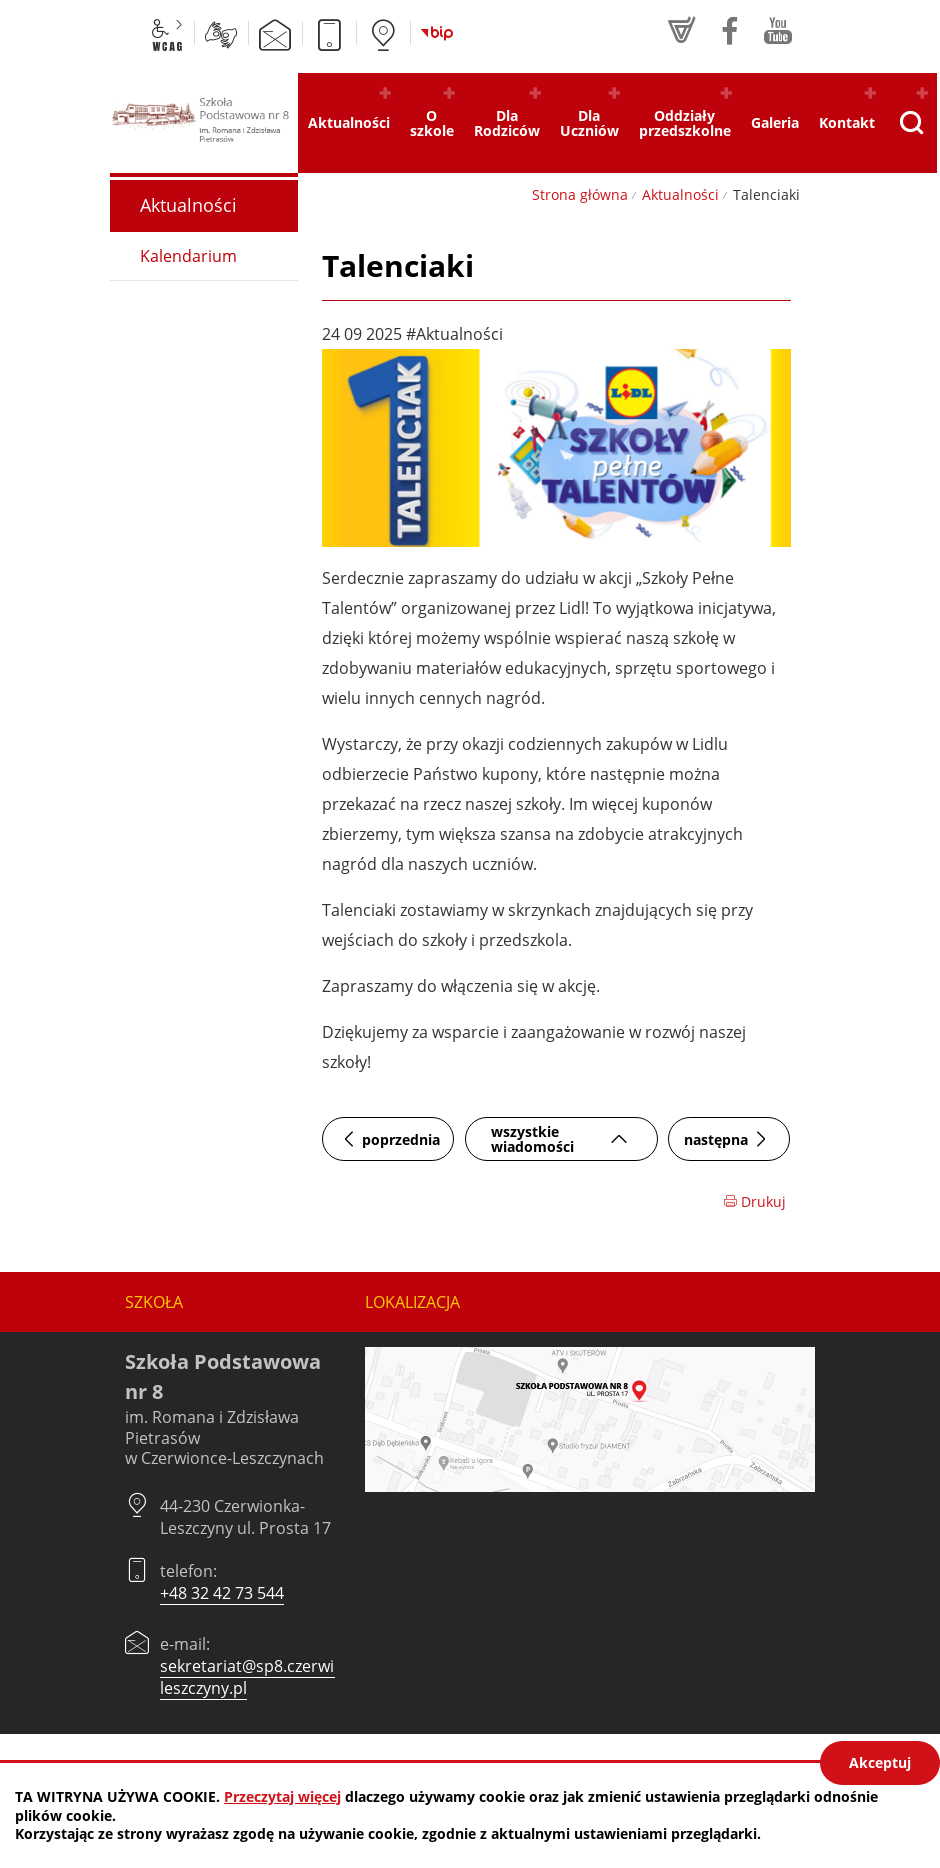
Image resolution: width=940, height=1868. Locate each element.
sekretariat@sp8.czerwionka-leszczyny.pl (268, 1677)
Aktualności (680, 194)
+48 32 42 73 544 (222, 1593)
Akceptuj (880, 1762)
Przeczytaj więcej (282, 1796)
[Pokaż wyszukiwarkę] (911, 123)
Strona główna (580, 194)
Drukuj (754, 1201)
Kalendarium (188, 256)
